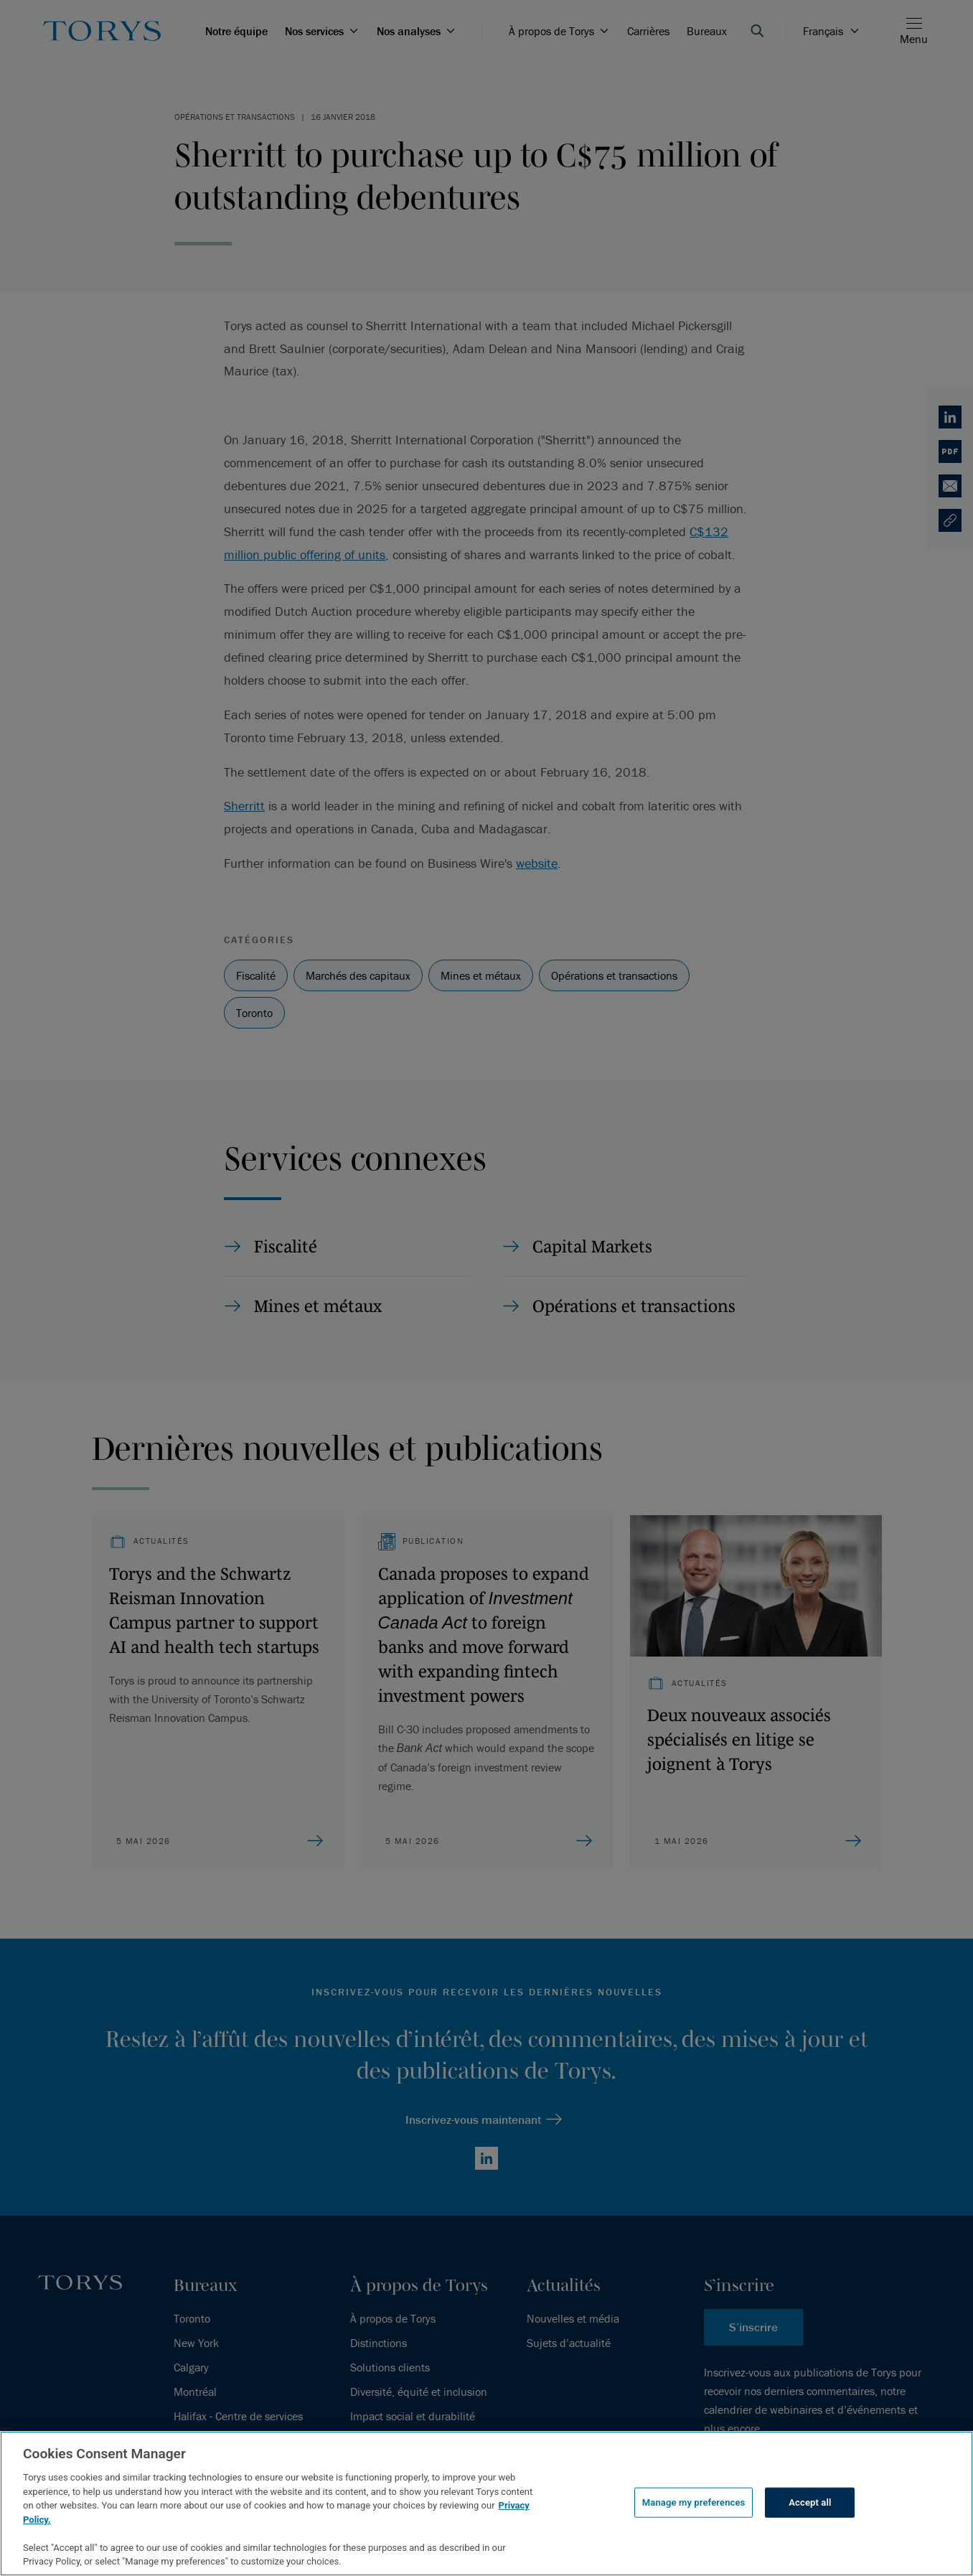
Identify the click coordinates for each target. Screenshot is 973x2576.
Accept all (810, 2502)
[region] (486, 2503)
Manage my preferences (694, 2502)
